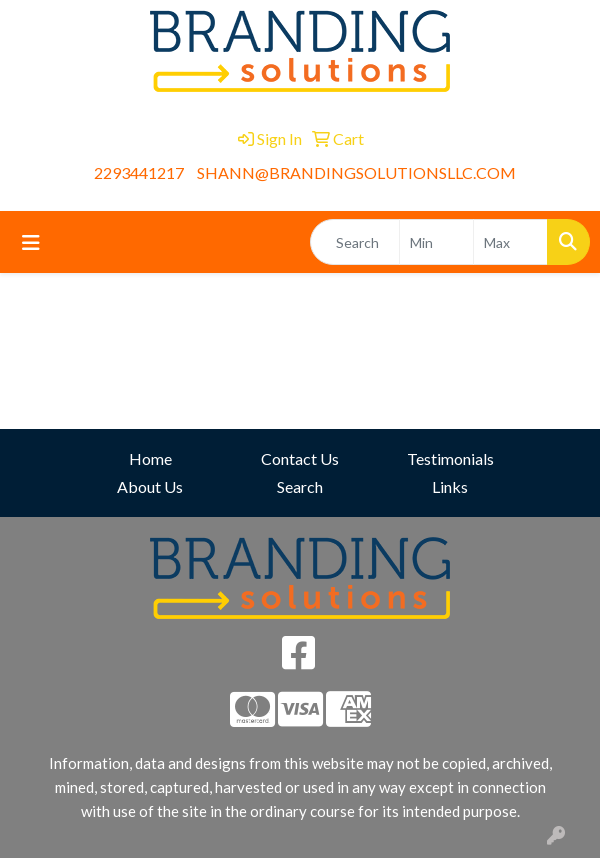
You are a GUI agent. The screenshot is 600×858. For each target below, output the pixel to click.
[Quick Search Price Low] (436, 242)
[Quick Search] (355, 242)
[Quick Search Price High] (510, 242)
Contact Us (300, 458)
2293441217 (139, 172)
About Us (150, 486)
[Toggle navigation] (31, 242)
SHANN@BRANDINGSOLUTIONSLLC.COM (356, 172)
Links (450, 486)
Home (150, 458)
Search (300, 486)
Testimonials (450, 458)
